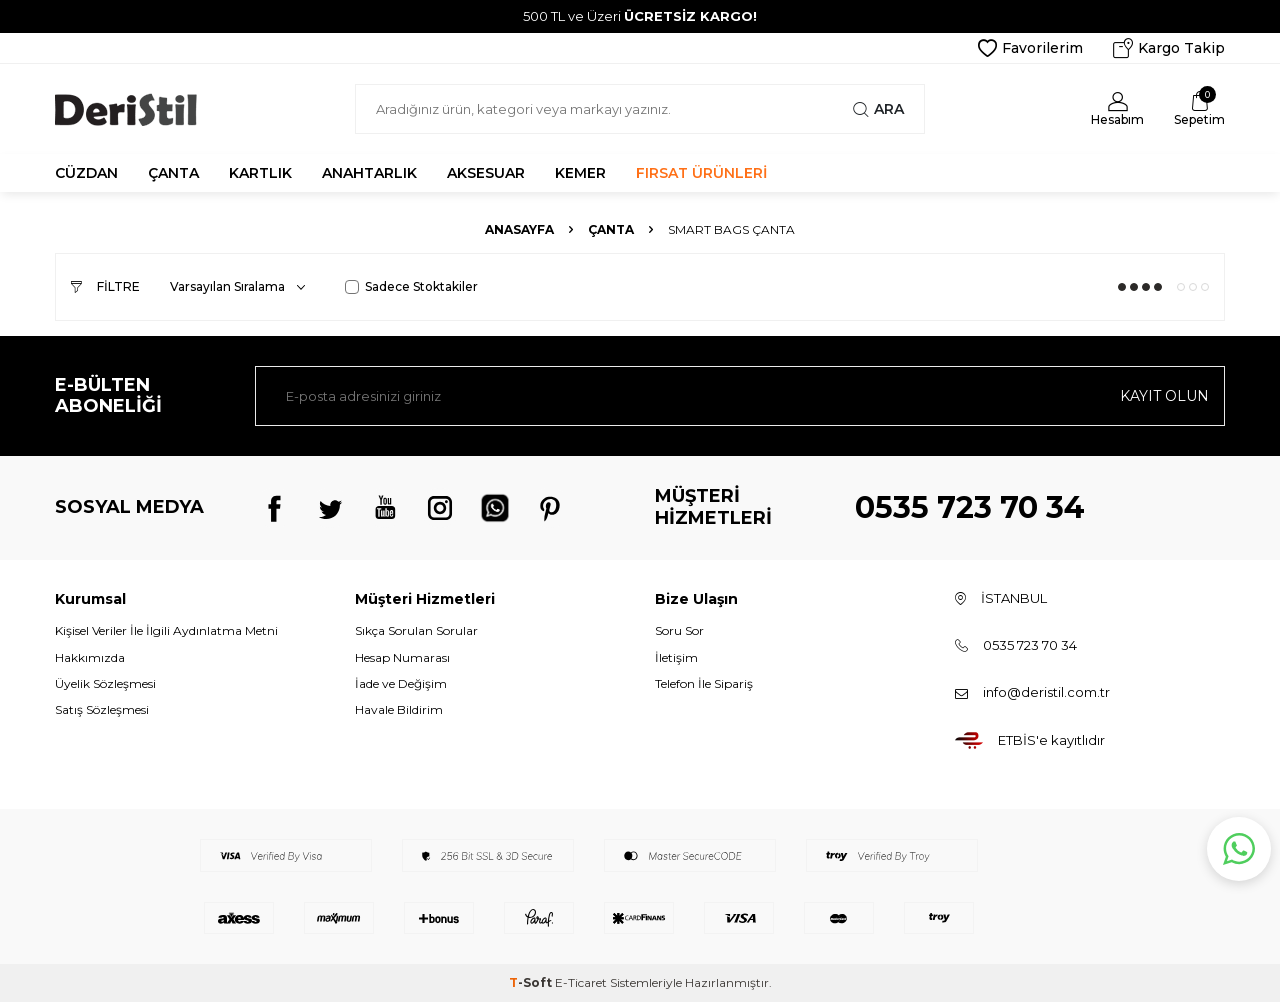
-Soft (532, 982)
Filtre (105, 286)
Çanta (611, 229)
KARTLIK (260, 173)
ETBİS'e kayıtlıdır (1051, 740)
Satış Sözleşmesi (102, 709)
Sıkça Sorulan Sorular (416, 630)
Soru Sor (679, 630)
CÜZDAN (86, 173)
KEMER (580, 173)
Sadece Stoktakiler (411, 286)
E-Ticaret (581, 982)
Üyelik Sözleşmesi (105, 683)
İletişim (676, 657)
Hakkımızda (90, 657)
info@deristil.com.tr (1046, 692)
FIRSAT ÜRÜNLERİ (701, 173)
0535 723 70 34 (970, 507)
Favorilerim (1030, 48)
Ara (878, 109)
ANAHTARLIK (369, 173)
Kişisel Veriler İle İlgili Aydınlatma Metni (166, 630)
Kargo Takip (1169, 48)
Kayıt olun (1164, 396)
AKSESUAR (486, 173)
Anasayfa (519, 229)
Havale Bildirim (399, 709)
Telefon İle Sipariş (704, 683)
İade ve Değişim (401, 683)
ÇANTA (173, 173)
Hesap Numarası (402, 657)
